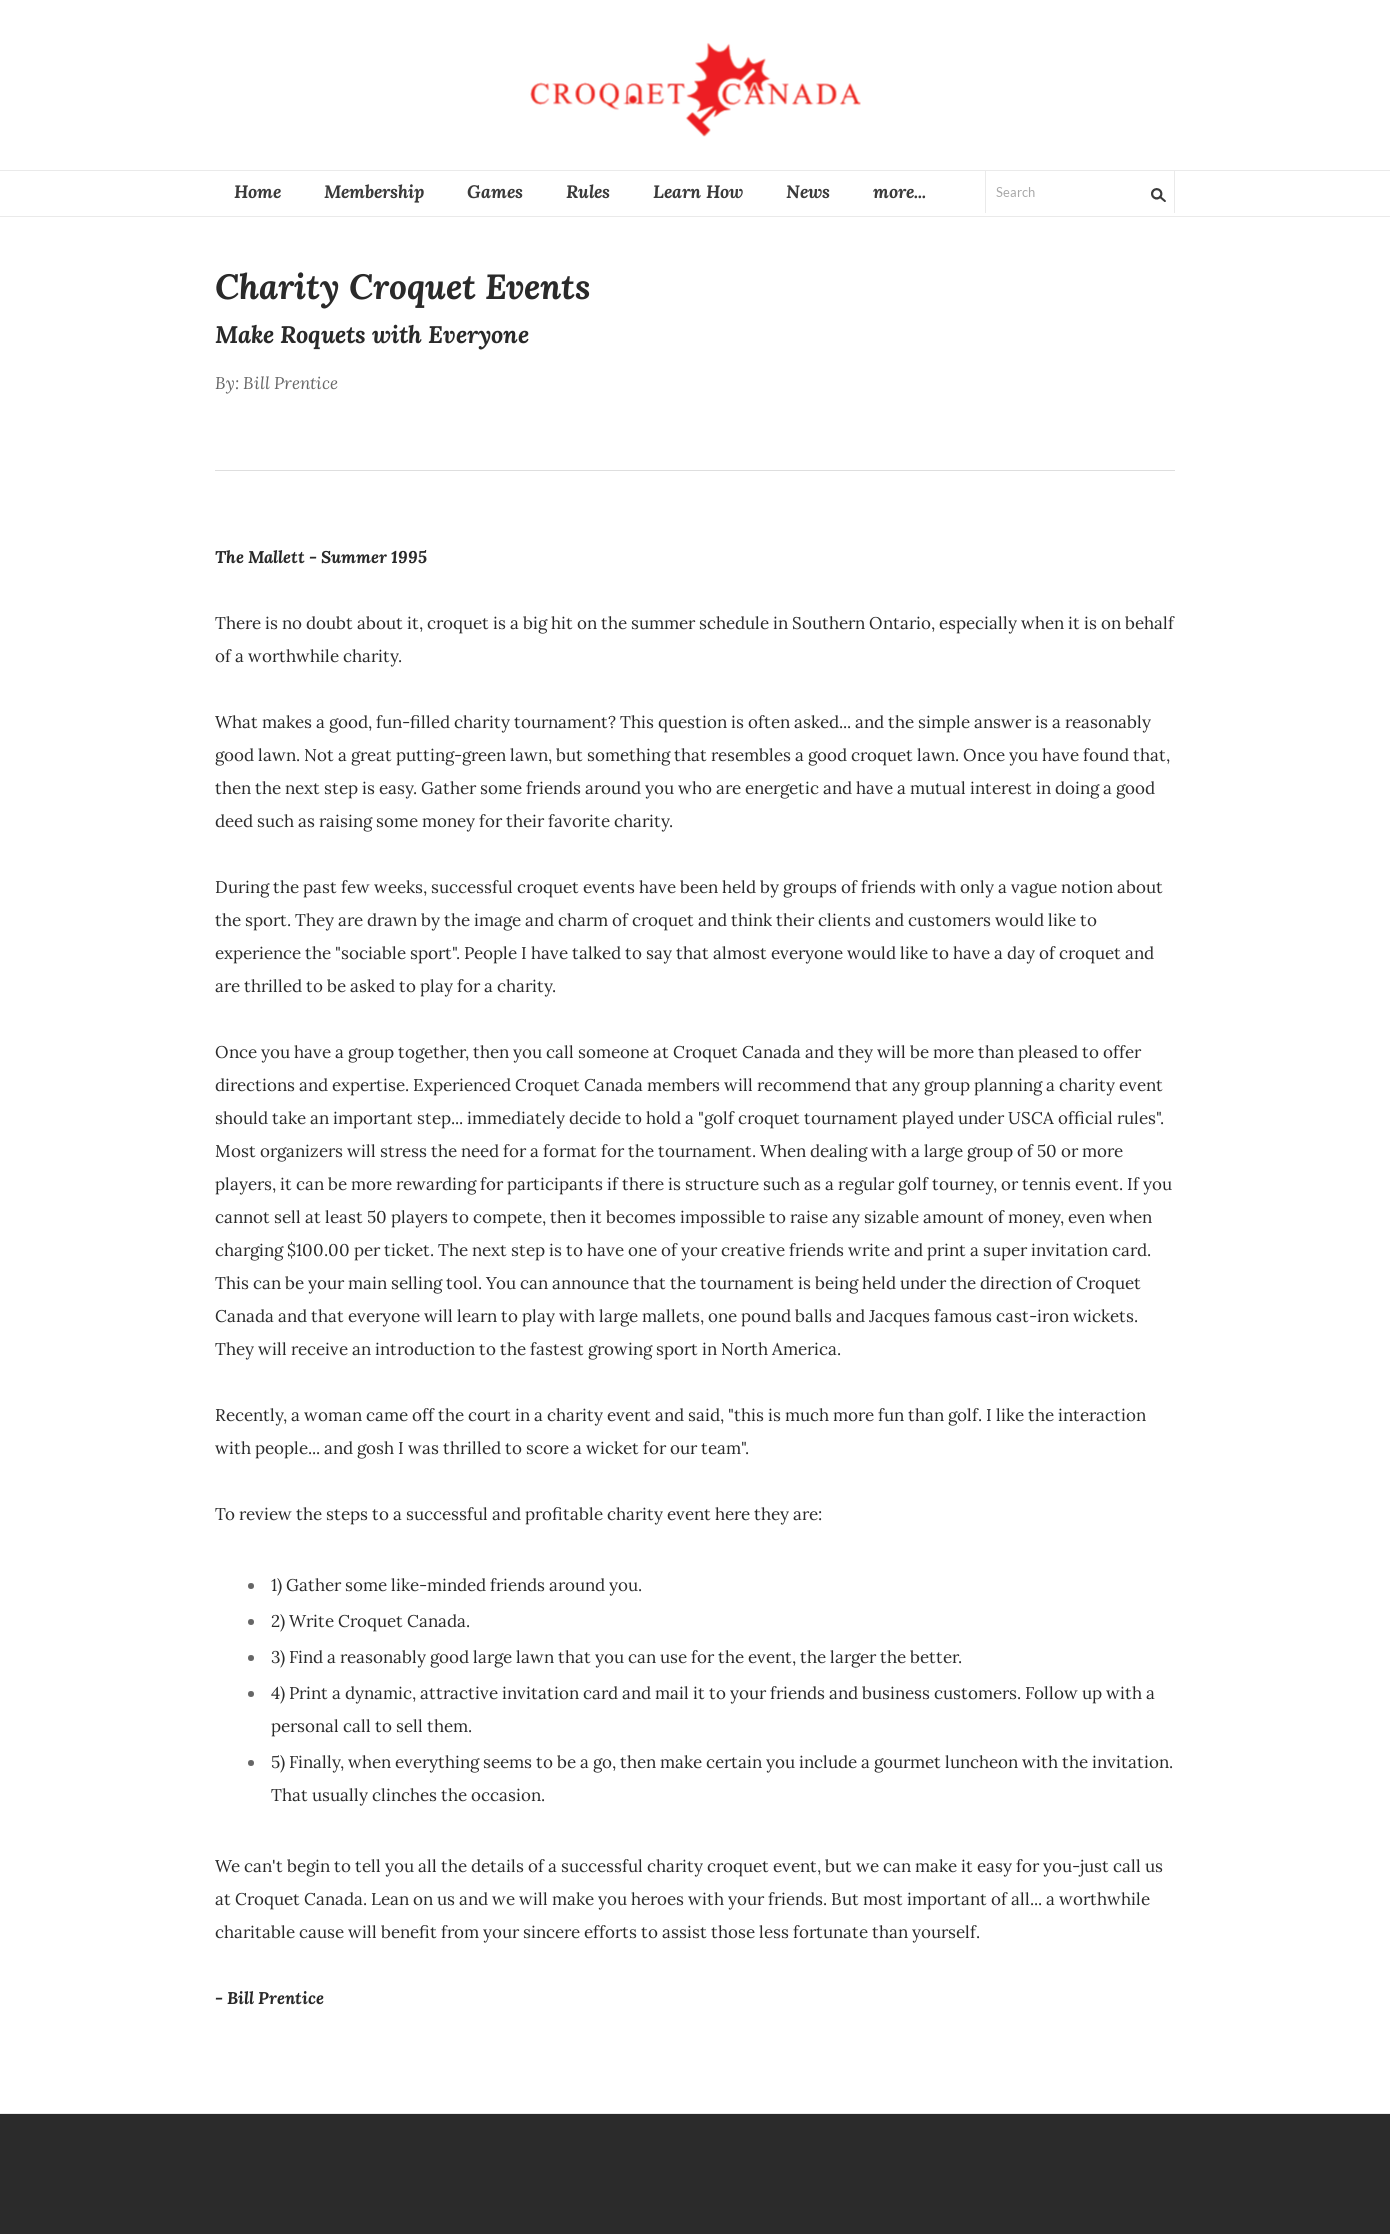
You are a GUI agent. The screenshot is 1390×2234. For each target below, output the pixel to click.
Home (257, 191)
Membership (374, 191)
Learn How (698, 191)
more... (899, 191)
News (808, 191)
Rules (588, 191)
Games (495, 191)
